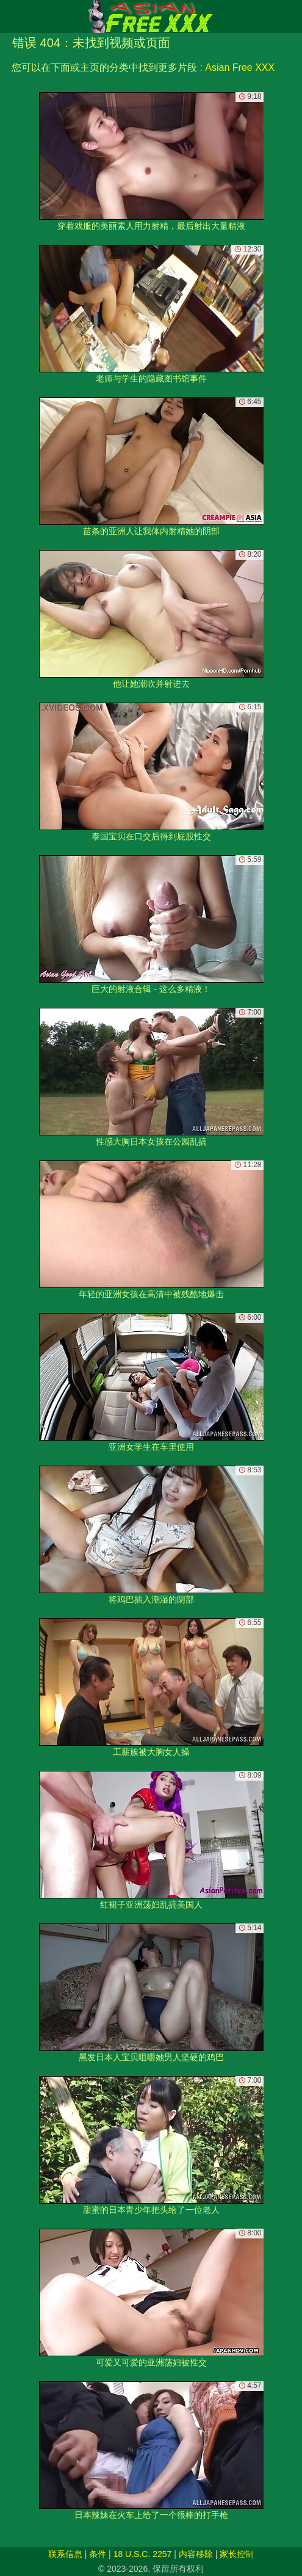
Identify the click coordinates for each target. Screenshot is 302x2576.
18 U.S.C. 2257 (142, 2554)
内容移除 (196, 2554)
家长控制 (237, 2554)
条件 (97, 2554)
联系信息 (65, 2554)
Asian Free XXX (240, 67)
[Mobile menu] (11, 16)
